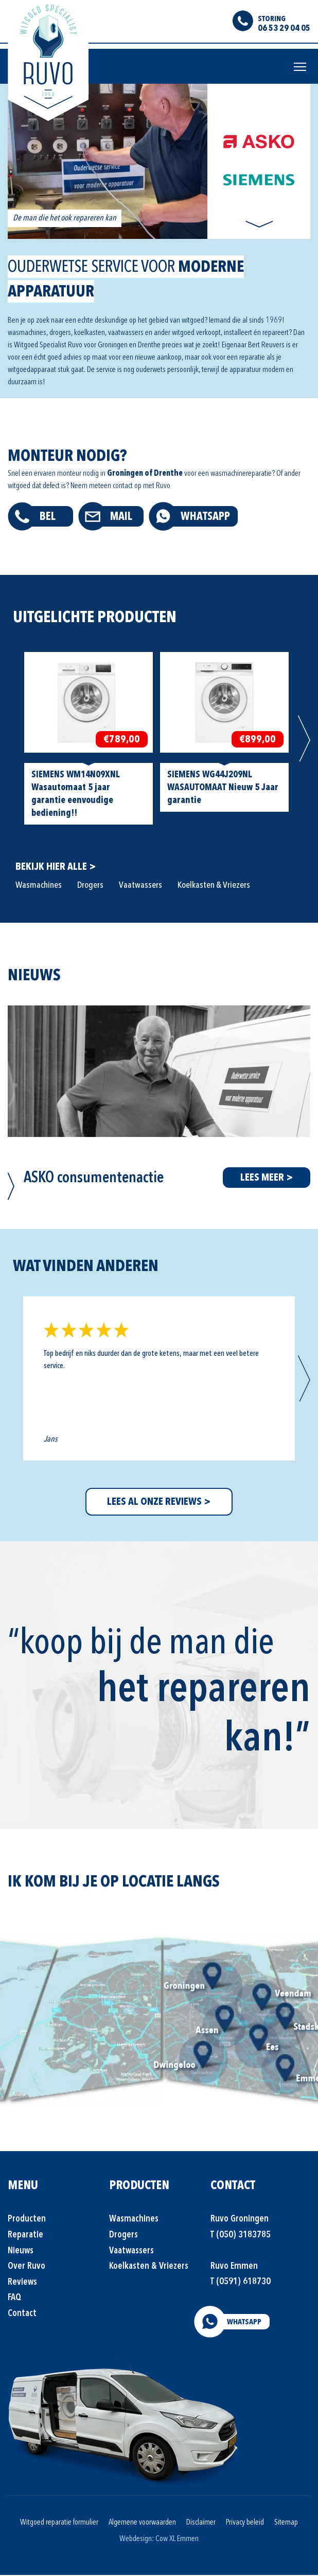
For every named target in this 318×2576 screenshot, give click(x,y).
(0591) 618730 (243, 2282)
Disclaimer (201, 2523)
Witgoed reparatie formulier (59, 2523)
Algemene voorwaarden (142, 2523)
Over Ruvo (26, 2267)
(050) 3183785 (243, 2235)
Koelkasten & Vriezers (214, 886)
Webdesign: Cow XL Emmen (159, 2539)
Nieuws (20, 2251)
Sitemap (286, 2523)
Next (259, 225)
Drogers (90, 886)
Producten (27, 2220)
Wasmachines (38, 886)
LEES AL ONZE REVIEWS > (159, 1503)
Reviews (22, 2282)
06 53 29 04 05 (284, 28)
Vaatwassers (140, 886)
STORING (272, 18)
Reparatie (25, 2235)
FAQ (14, 2298)
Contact (22, 2314)
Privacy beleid (245, 2523)
